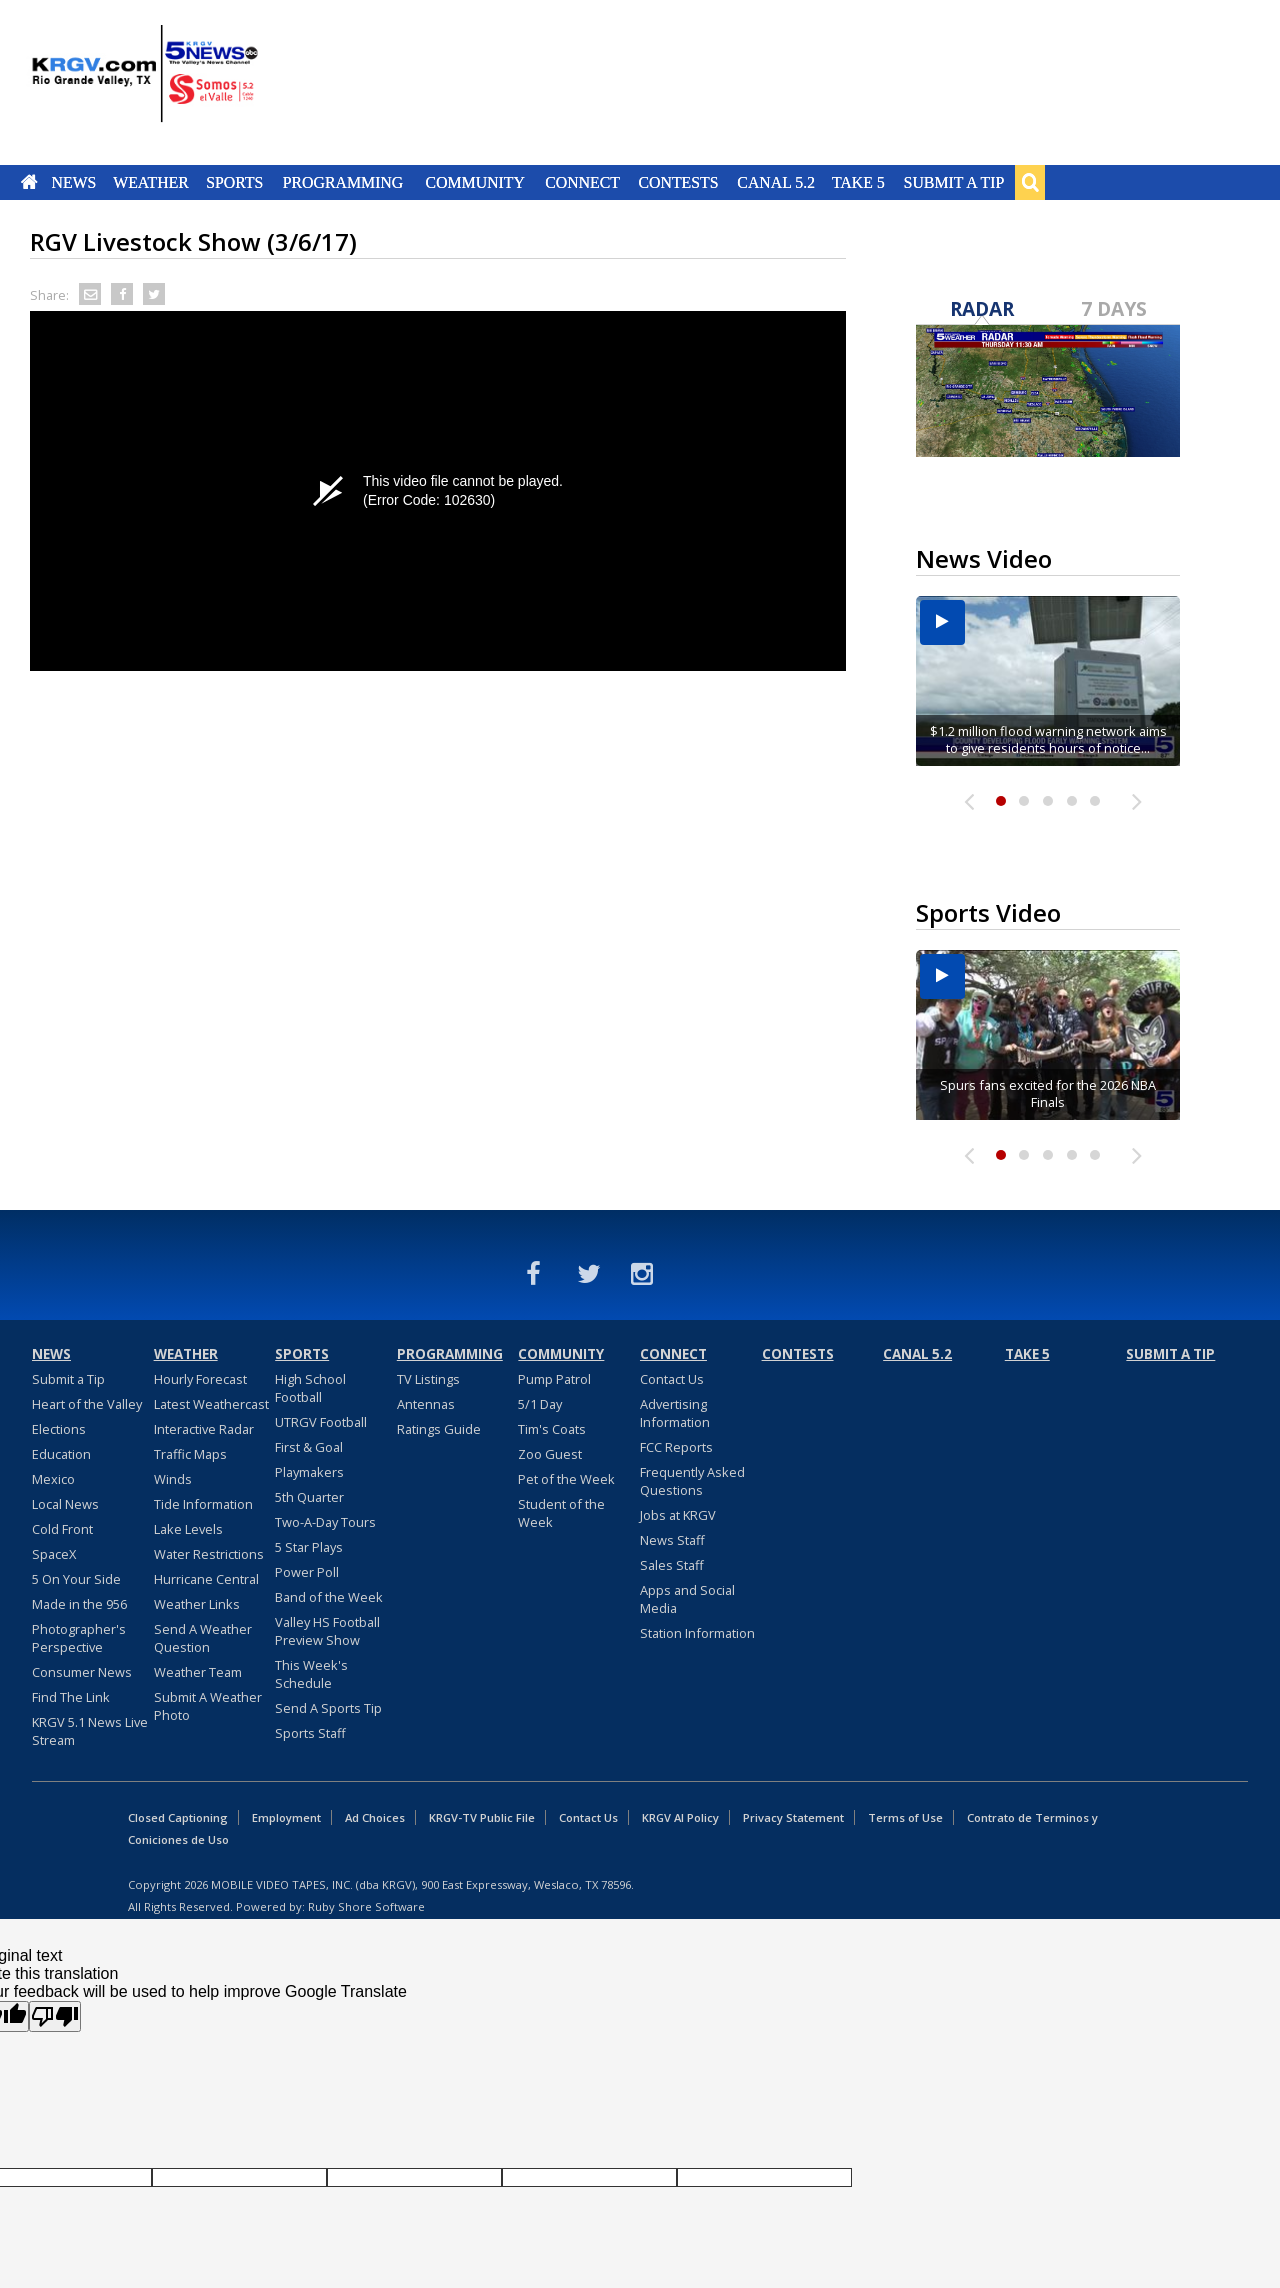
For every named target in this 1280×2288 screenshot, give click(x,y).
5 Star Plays (309, 1547)
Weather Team (198, 1672)
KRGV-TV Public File (482, 1817)
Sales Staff (672, 1565)
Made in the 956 (79, 1604)
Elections (59, 1429)
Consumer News (82, 1672)
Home (29, 182)
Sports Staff (310, 1733)
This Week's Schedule (311, 1674)
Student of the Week (561, 1513)
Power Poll (307, 1572)
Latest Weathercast (211, 1404)
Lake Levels (188, 1529)
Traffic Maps (190, 1454)
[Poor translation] (55, 2016)
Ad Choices (375, 1817)
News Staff (672, 1540)
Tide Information (203, 1504)
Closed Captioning (178, 1817)
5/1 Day (540, 1404)
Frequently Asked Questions (692, 1481)
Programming (343, 182)
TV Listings (428, 1379)
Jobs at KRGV (678, 1515)
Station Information (697, 1633)
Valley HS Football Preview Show (327, 1631)
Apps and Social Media (687, 1599)
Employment (286, 1817)
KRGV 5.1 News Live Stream (90, 1731)
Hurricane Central (206, 1579)
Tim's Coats (552, 1429)
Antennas (426, 1404)
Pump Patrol (554, 1379)
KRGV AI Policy (680, 1817)
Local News (65, 1504)
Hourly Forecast (200, 1379)
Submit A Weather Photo (208, 1706)
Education (61, 1454)
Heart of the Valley (87, 1404)
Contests (678, 182)
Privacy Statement (793, 1817)
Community (475, 182)
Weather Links (197, 1604)
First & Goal (309, 1447)
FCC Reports (676, 1447)
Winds (173, 1479)
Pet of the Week (566, 1479)
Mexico (53, 1479)
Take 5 (858, 182)
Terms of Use (905, 1817)
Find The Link (71, 1697)
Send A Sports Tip (328, 1708)
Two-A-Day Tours (325, 1522)
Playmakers (309, 1472)
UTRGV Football (321, 1422)
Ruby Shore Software (366, 1906)
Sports (234, 182)
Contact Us (672, 1379)
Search (1030, 182)
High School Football (310, 1388)
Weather (151, 182)
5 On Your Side (76, 1579)
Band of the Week (329, 1597)
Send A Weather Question (203, 1638)
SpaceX (54, 1554)
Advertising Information (675, 1413)
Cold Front (62, 1529)
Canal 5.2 (776, 182)
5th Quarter (309, 1497)
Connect (582, 182)
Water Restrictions (209, 1554)
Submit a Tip (953, 182)
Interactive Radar (204, 1429)
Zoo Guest (550, 1454)
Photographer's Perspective (79, 1638)
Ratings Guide (439, 1429)
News (73, 182)
